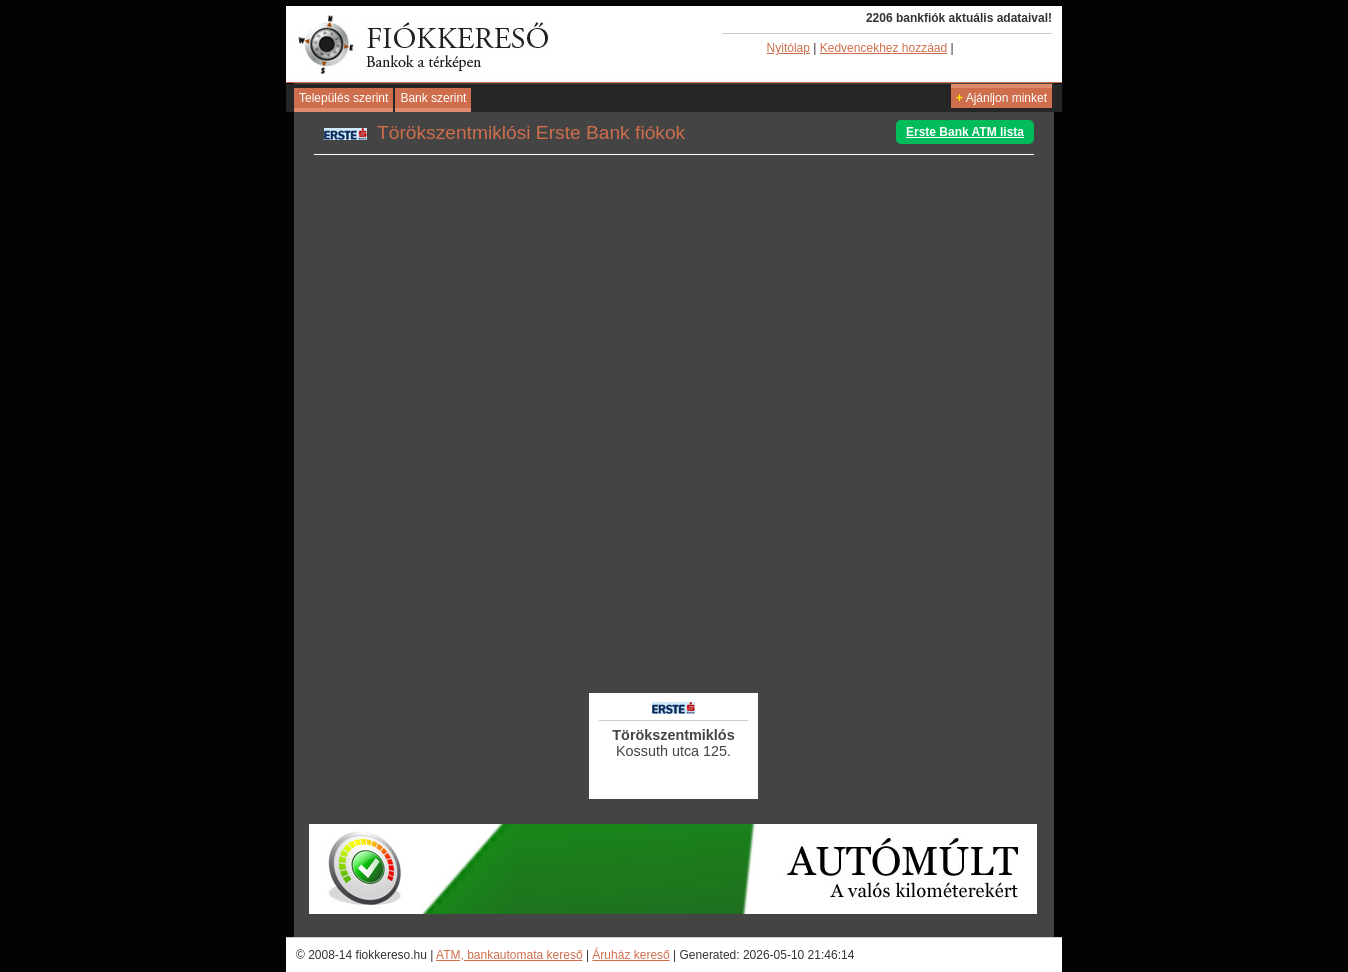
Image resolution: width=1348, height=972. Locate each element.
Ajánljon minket (1001, 98)
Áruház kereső (630, 955)
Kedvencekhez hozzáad (883, 48)
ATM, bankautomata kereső (509, 955)
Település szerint (343, 98)
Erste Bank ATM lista (965, 132)
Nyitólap (788, 48)
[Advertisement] (674, 635)
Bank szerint (433, 98)
